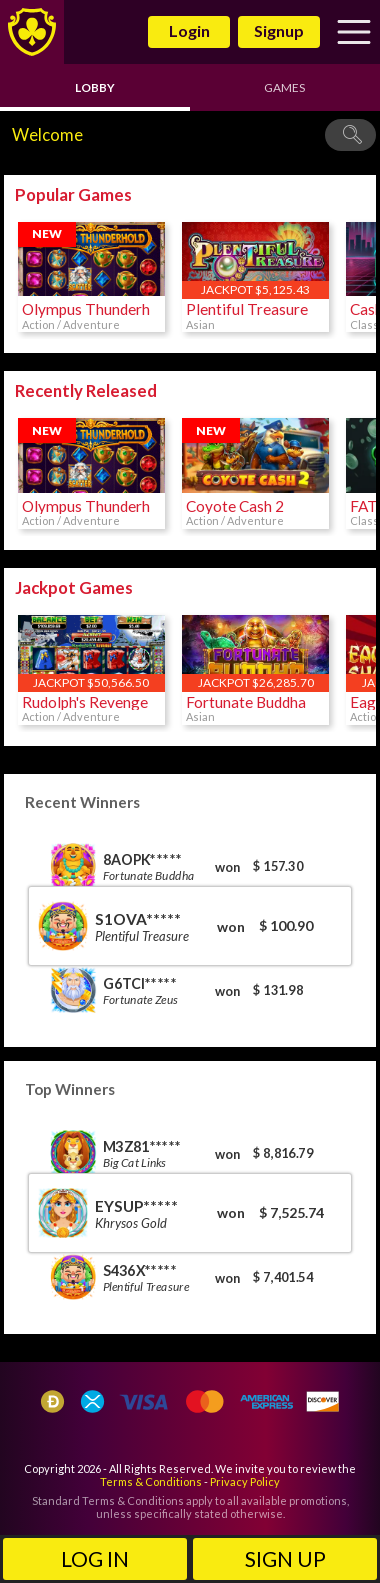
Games (284, 87)
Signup (279, 30)
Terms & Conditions (151, 1481)
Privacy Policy (245, 1481)
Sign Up (285, 1558)
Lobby (95, 87)
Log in (95, 1558)
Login (189, 30)
